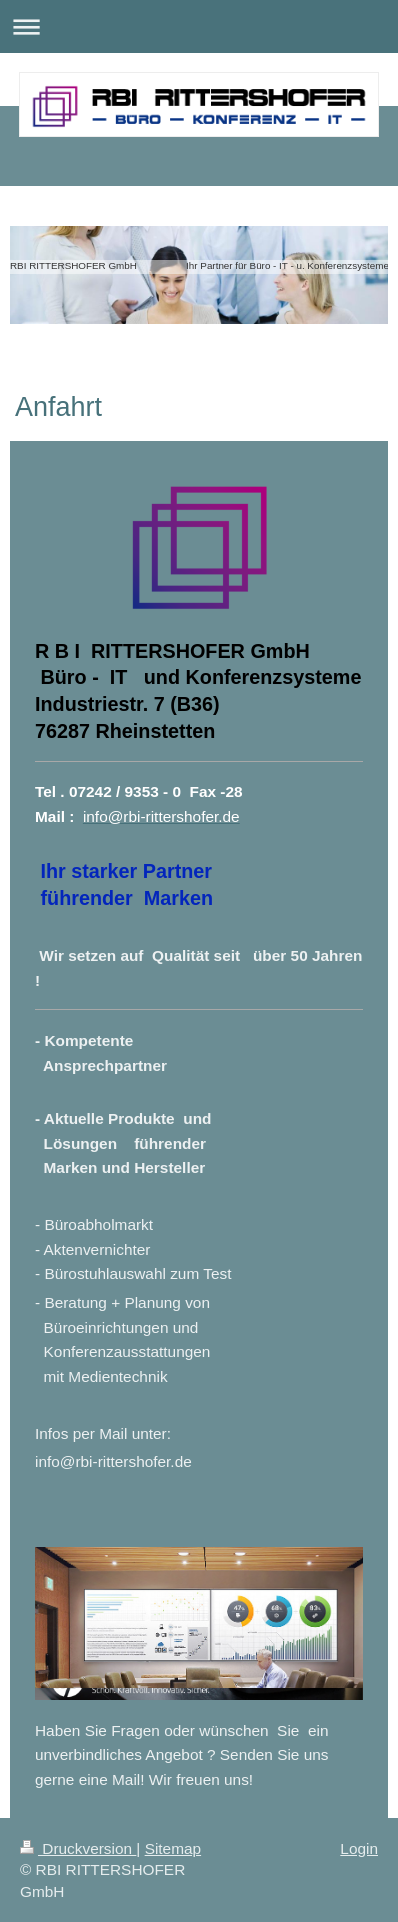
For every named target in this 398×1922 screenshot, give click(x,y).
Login (359, 1848)
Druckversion (78, 1848)
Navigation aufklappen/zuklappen (199, 26)
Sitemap (173, 1848)
